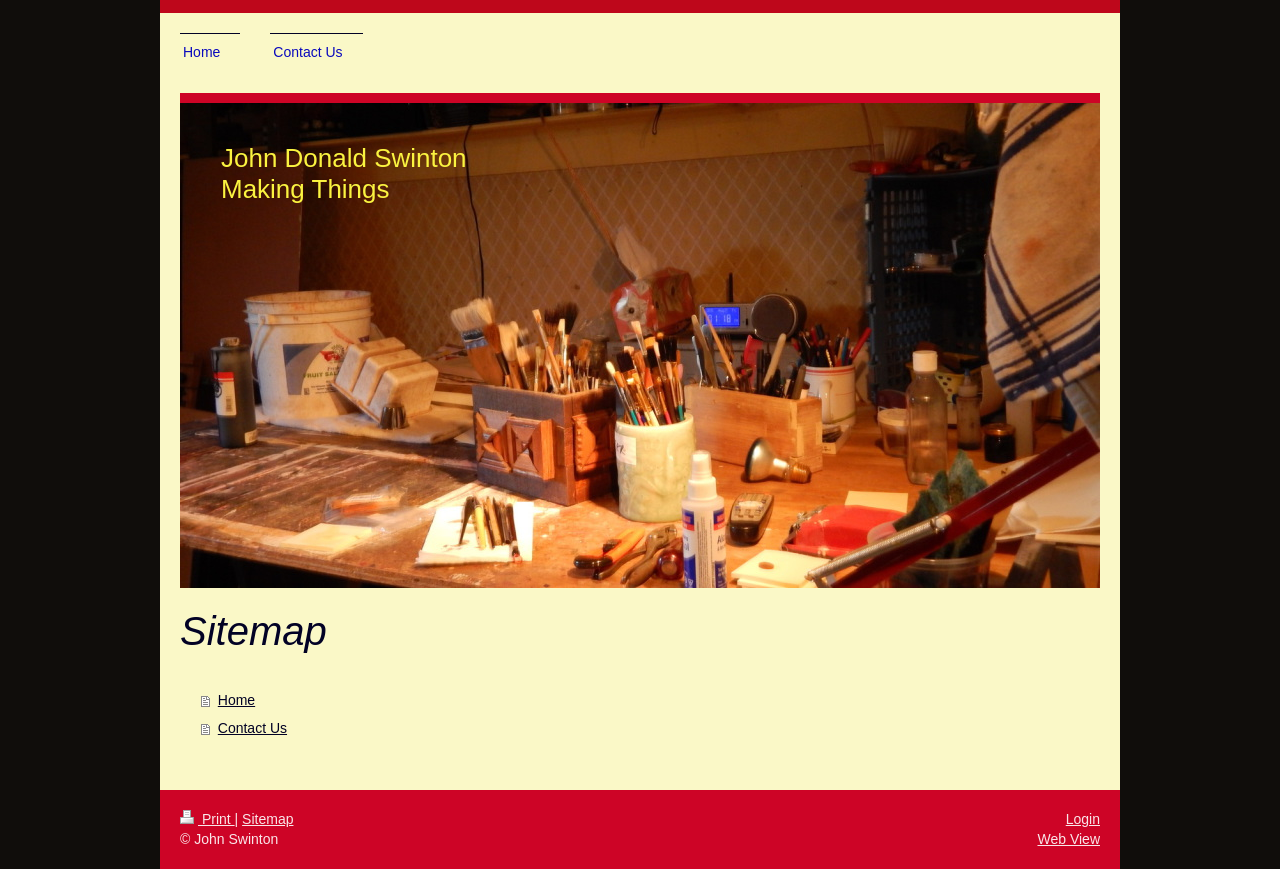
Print (207, 819)
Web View (1068, 839)
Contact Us (252, 728)
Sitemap (267, 819)
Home (236, 700)
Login (1083, 819)
